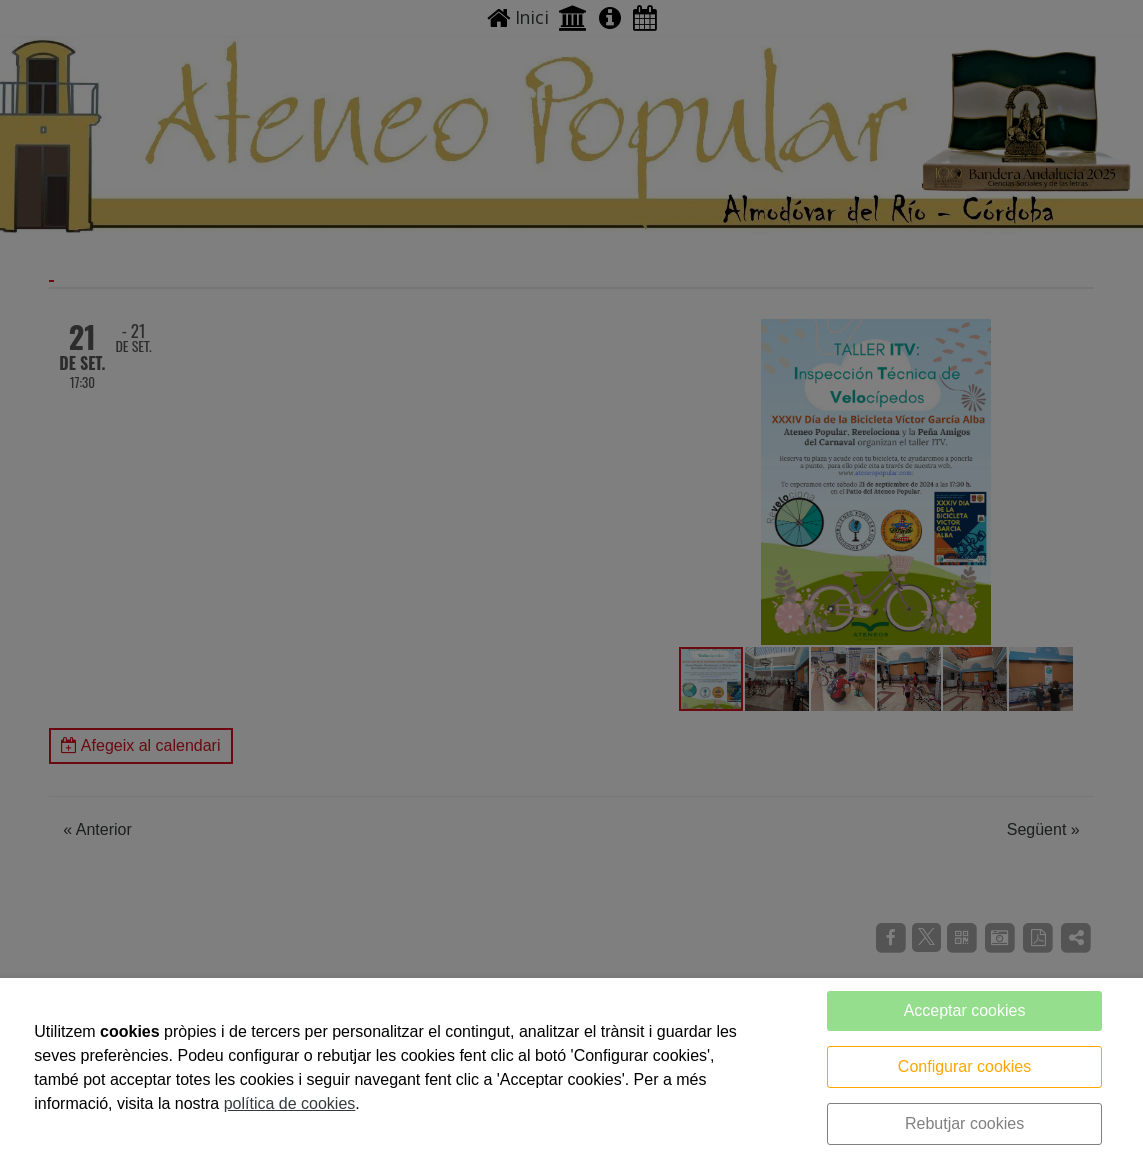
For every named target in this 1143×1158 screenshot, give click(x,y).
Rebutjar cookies (964, 1123)
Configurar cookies (964, 1066)
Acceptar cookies (965, 1010)
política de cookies (290, 1103)
